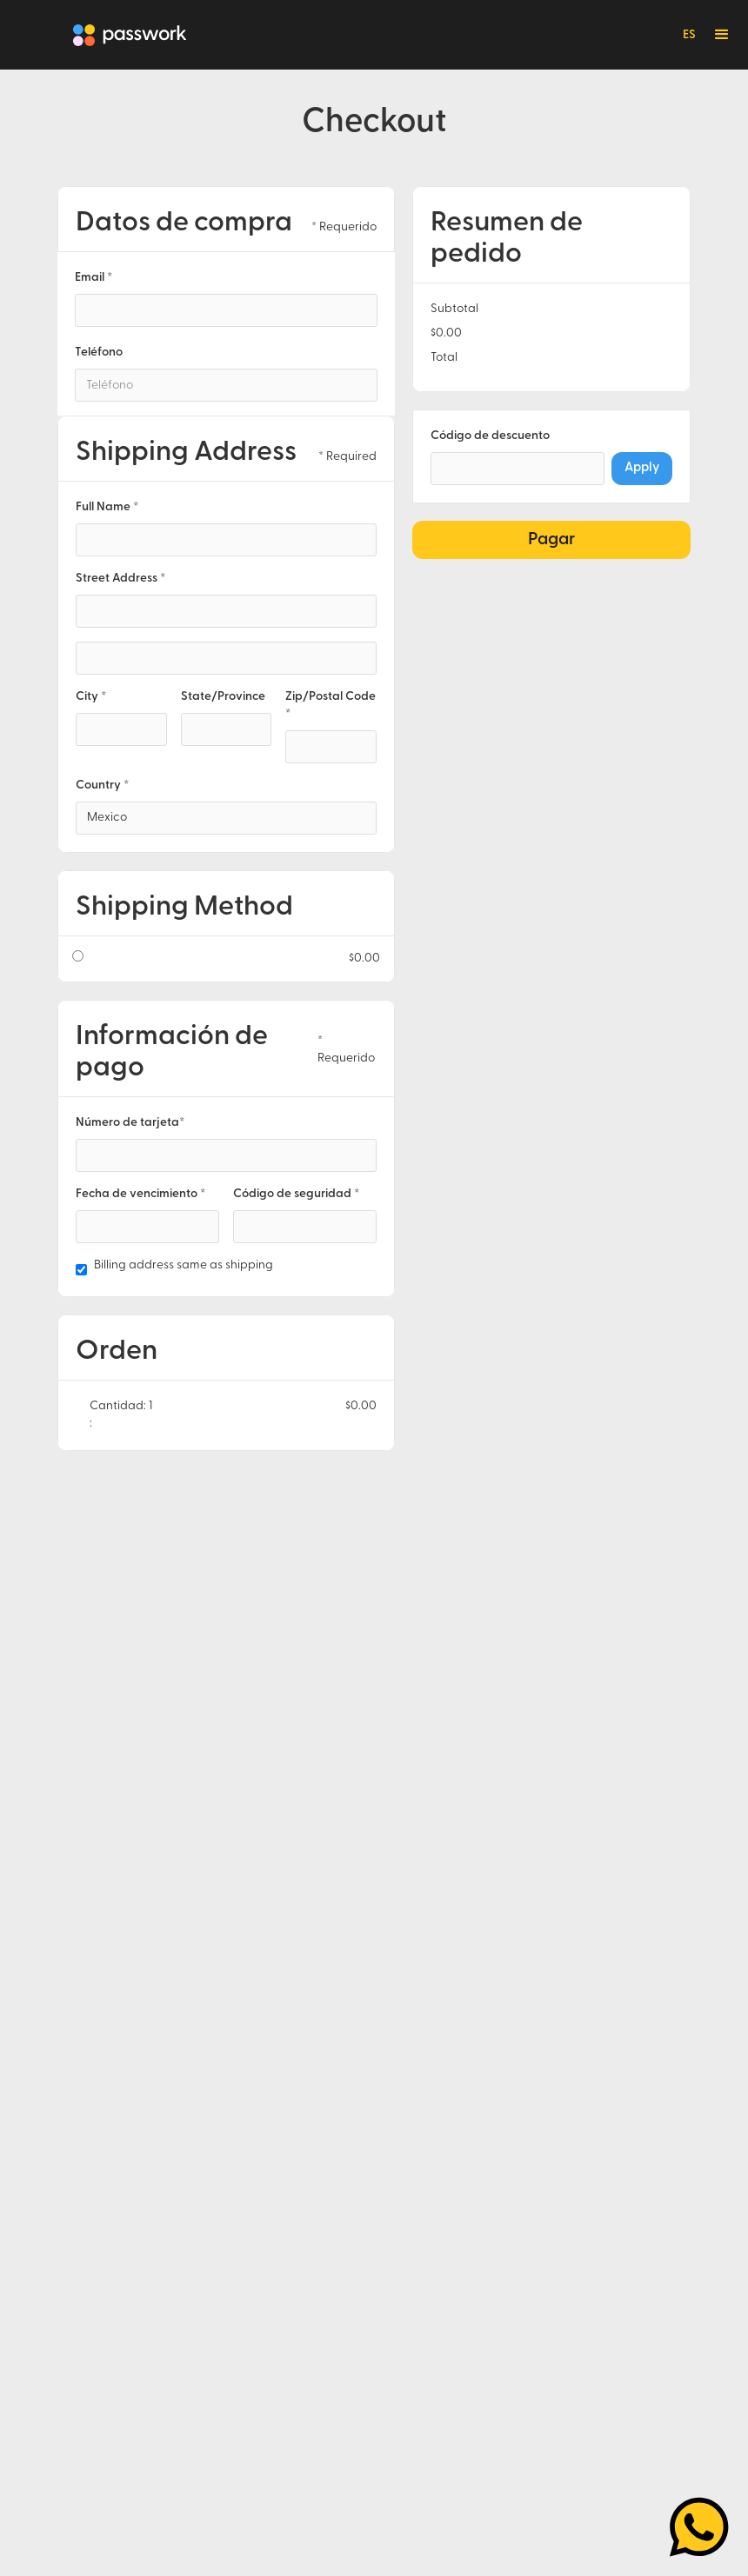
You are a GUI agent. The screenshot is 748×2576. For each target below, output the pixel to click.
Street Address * (120, 578)
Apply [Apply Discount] (641, 468)
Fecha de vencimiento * (140, 1194)
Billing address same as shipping (183, 1265)
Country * (102, 785)
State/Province (223, 696)
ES (689, 35)
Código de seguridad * (296, 1194)
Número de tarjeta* (130, 1122)
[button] (722, 35)
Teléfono (99, 352)
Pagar (551, 540)
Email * (93, 277)
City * (91, 696)
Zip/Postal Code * (330, 705)
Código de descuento (490, 436)
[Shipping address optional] (226, 658)
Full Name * (107, 507)
